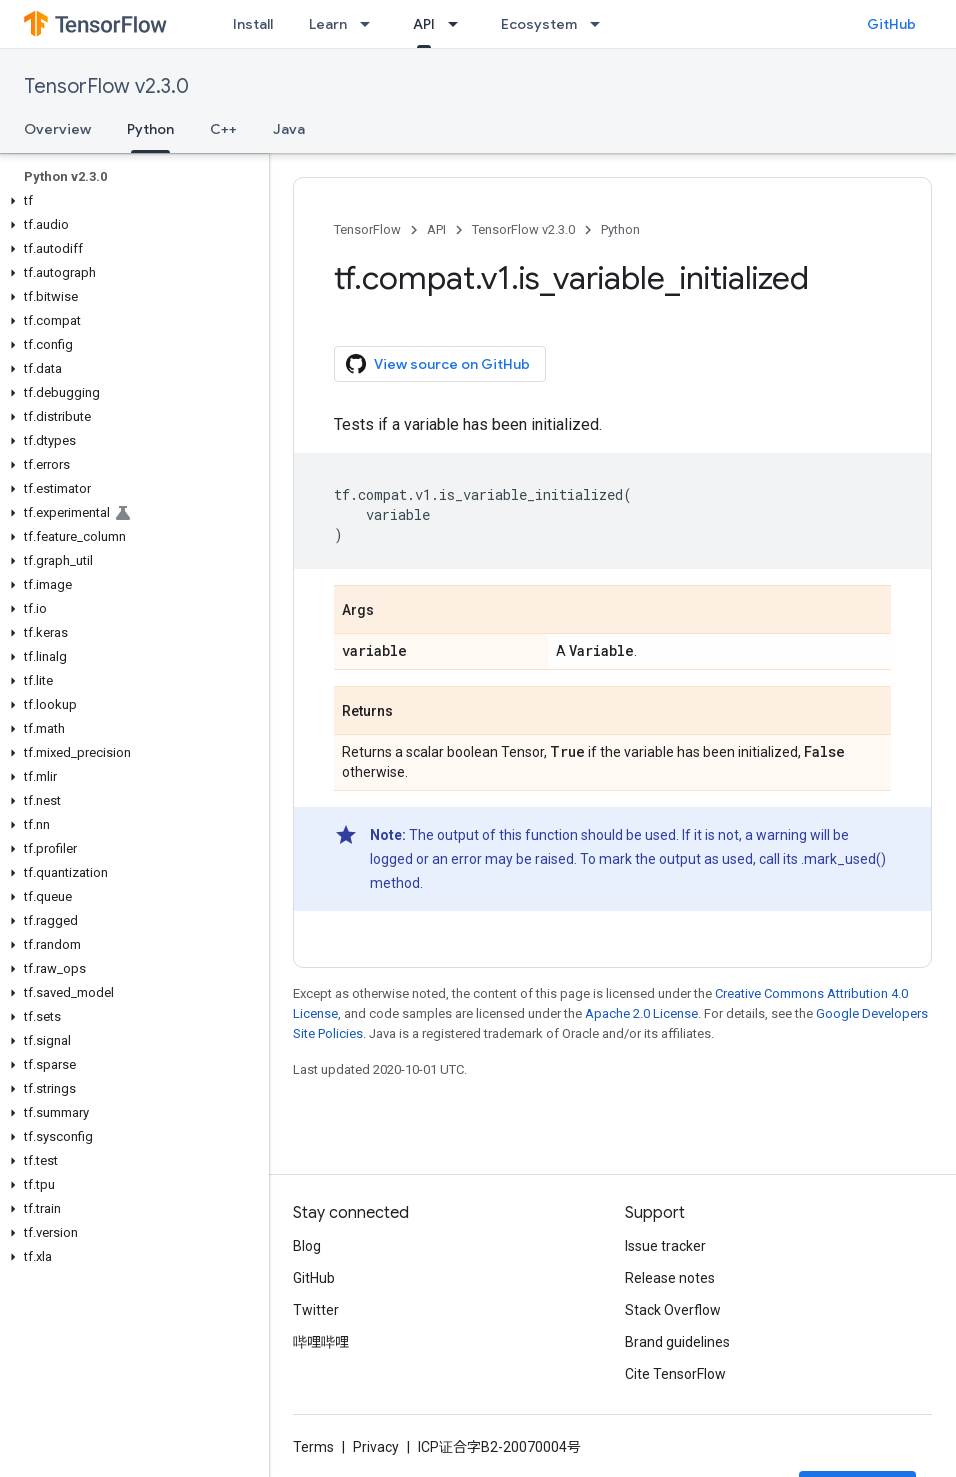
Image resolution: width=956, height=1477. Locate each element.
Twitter (316, 1310)
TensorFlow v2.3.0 (106, 86)
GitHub (891, 24)
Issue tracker (665, 1246)
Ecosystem (539, 24)
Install (253, 24)
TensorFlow (367, 229)
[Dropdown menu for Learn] (371, 24)
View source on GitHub (438, 364)
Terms (313, 1447)
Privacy (376, 1447)
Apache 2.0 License (641, 1013)
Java (289, 129)
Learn (328, 24)
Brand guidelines (677, 1342)
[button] (130, 201)
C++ (223, 129)
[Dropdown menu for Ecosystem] (601, 24)
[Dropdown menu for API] (459, 24)
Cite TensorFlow (675, 1374)
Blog (307, 1246)
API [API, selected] (424, 24)
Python (620, 229)
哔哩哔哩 (321, 1342)
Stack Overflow (673, 1310)
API (436, 229)
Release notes (670, 1278)
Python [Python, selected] (150, 129)
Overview (57, 129)
